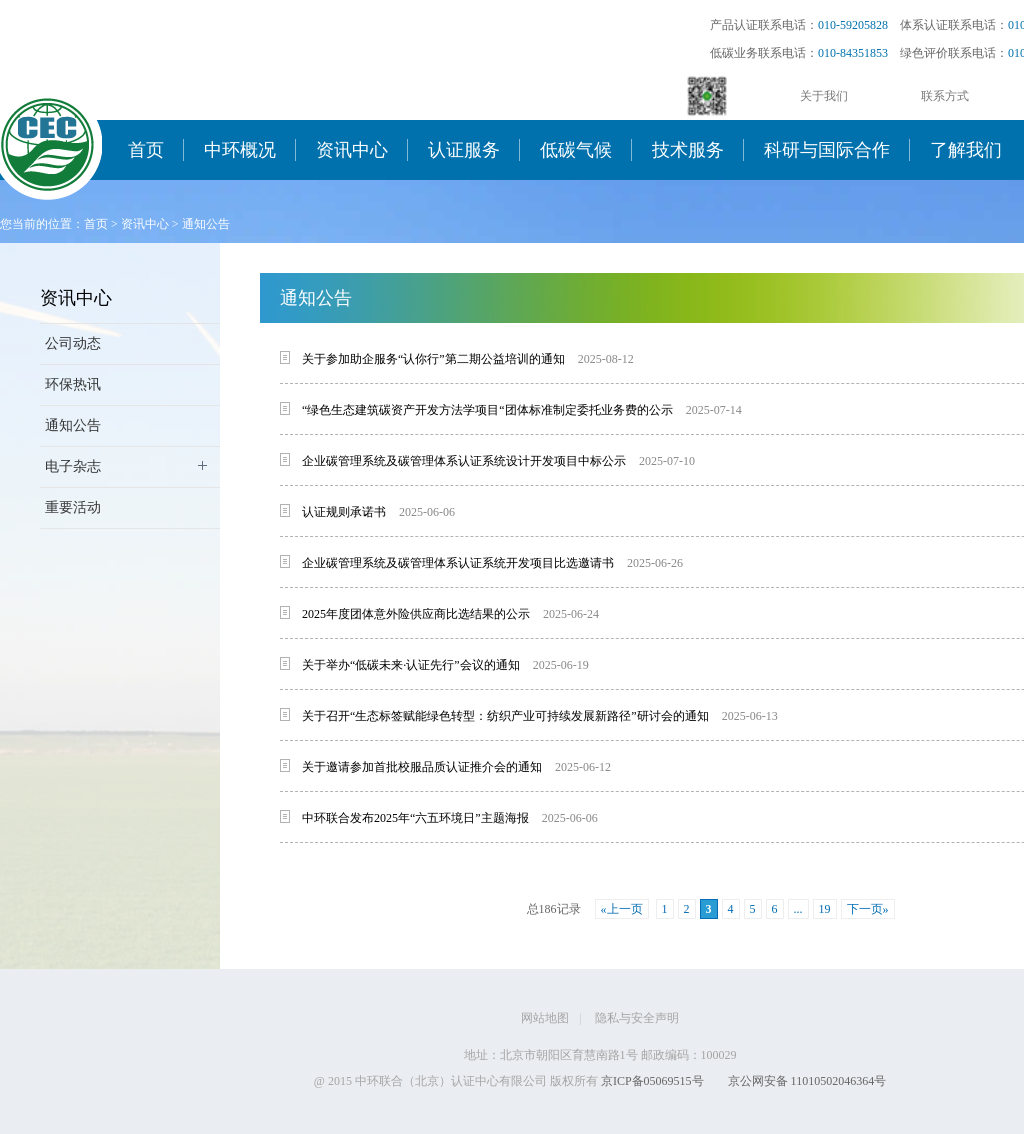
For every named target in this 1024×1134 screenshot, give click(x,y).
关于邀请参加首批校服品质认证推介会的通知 (422, 767)
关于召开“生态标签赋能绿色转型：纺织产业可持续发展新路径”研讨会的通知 (505, 716)
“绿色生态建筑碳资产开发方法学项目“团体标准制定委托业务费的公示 (487, 410)
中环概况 (240, 150)
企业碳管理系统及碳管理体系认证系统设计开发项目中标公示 (464, 461)
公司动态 (73, 343)
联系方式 (945, 96)
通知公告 (206, 224)
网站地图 (545, 1018)
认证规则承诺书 (344, 512)
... (798, 909)
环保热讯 (73, 384)
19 (825, 909)
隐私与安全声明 (637, 1018)
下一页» (868, 909)
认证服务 (464, 150)
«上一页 (622, 909)
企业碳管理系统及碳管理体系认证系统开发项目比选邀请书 (458, 563)
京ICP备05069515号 (652, 1081)
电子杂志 (73, 466)
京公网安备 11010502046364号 (807, 1081)
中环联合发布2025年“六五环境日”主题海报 (415, 818)
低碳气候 (576, 150)
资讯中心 (352, 150)
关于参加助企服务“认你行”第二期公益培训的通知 (433, 359)
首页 (146, 150)
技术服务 (688, 150)
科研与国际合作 (827, 150)
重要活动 (73, 507)
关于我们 (824, 96)
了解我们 (966, 150)
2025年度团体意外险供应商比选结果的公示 (416, 614)
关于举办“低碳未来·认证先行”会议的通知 (411, 665)
